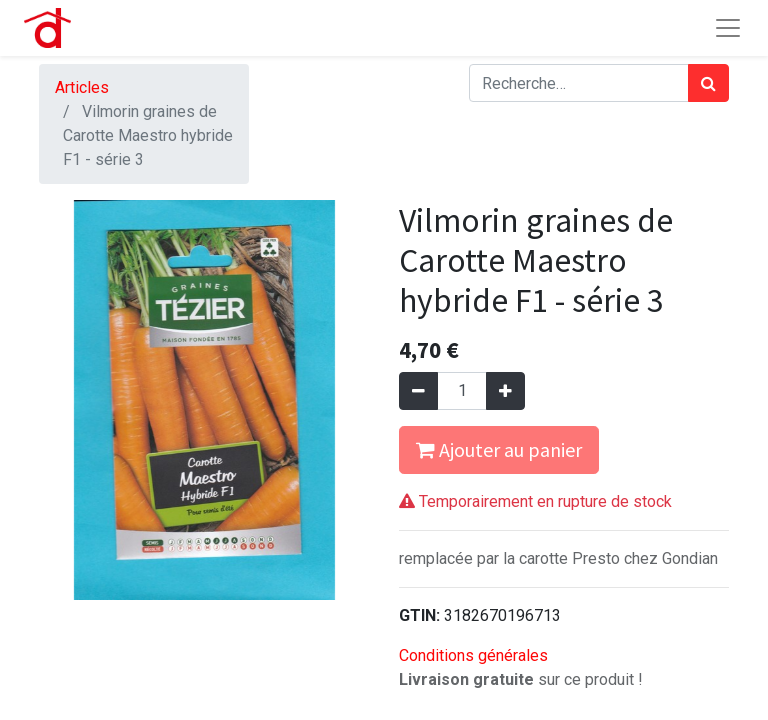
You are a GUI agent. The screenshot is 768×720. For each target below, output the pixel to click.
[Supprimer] (418, 391)
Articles (82, 87)
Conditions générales (473, 655)
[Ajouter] (505, 391)
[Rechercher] (708, 83)
